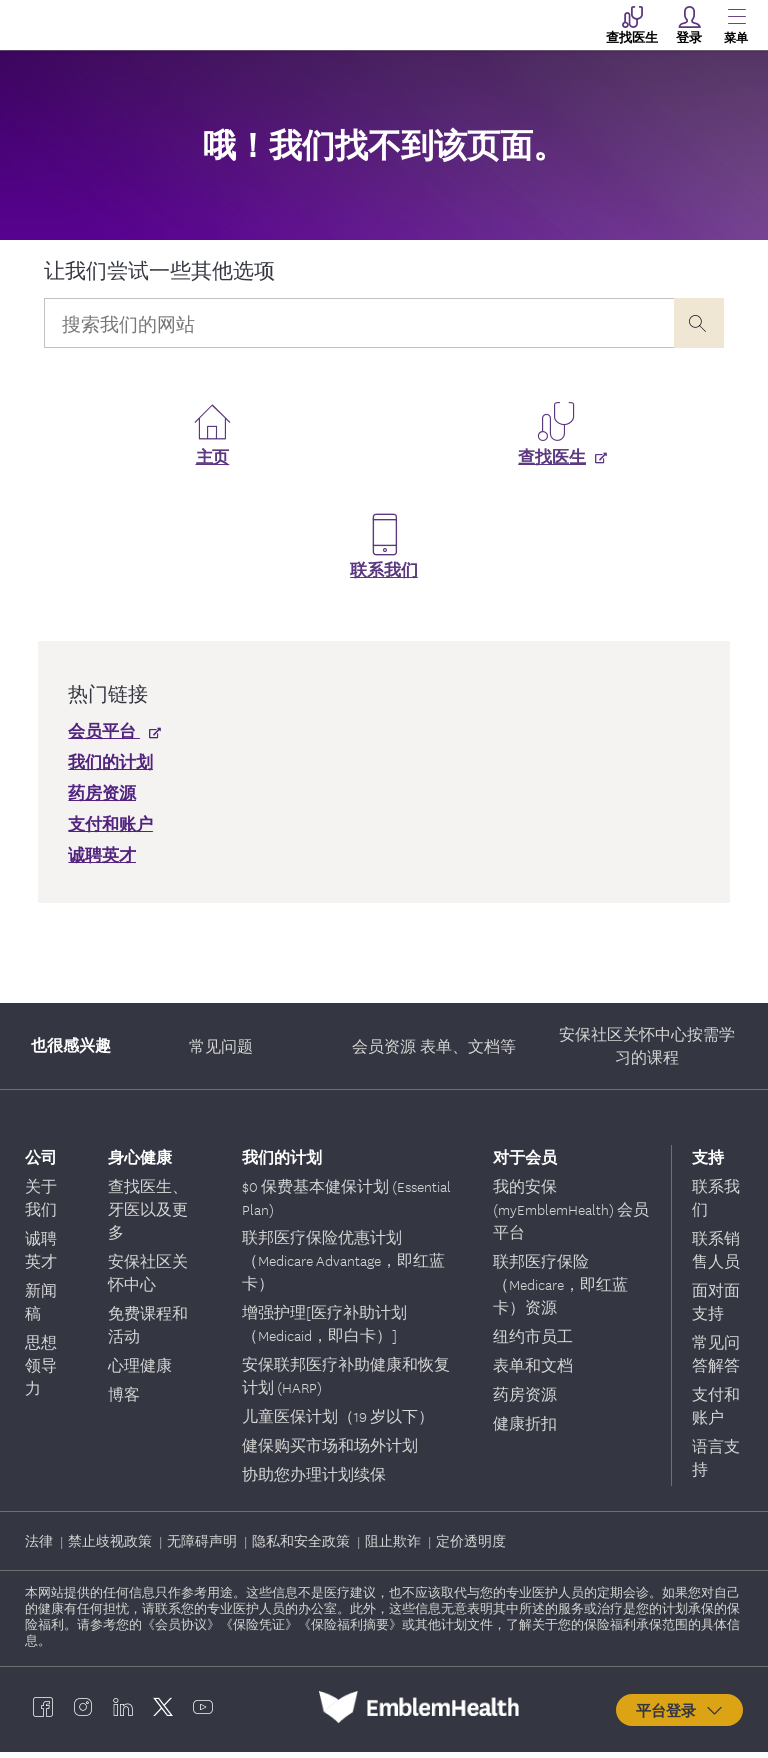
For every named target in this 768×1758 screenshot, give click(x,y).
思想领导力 (41, 1371)
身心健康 (140, 1162)
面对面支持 (716, 1307)
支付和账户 (716, 1411)
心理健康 (140, 1371)
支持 (708, 1162)
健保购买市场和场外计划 (330, 1451)
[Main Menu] (736, 25)
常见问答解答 (716, 1359)
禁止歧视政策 (111, 1546)
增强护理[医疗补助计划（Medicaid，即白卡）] (324, 1329)
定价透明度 (471, 1546)
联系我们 (384, 577)
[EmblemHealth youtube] (203, 1713)
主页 (213, 464)
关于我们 (41, 1203)
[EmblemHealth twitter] (163, 1713)
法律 (40, 1546)
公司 (41, 1162)
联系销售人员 (716, 1255)
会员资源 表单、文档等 (434, 1052)
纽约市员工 (533, 1342)
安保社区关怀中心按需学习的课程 (647, 1051)
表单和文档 (533, 1371)
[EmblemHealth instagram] (83, 1713)
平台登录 (680, 1716)
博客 (124, 1400)
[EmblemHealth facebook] (43, 1713)
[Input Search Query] (358, 323)
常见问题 (221, 1052)
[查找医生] (556, 474)
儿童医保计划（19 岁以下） (338, 1422)
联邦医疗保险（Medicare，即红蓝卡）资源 (560, 1290)
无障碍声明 (203, 1546)
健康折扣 (525, 1429)
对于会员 (525, 1162)
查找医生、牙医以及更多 (148, 1215)
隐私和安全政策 (302, 1546)
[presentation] (699, 323)
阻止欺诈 (394, 1546)
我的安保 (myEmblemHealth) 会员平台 (571, 1215)
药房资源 (525, 1400)
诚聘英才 (41, 1255)
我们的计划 (282, 1162)
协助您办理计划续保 (314, 1480)
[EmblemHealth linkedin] (123, 1713)
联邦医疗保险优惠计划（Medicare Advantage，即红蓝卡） (343, 1266)
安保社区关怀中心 (148, 1278)
